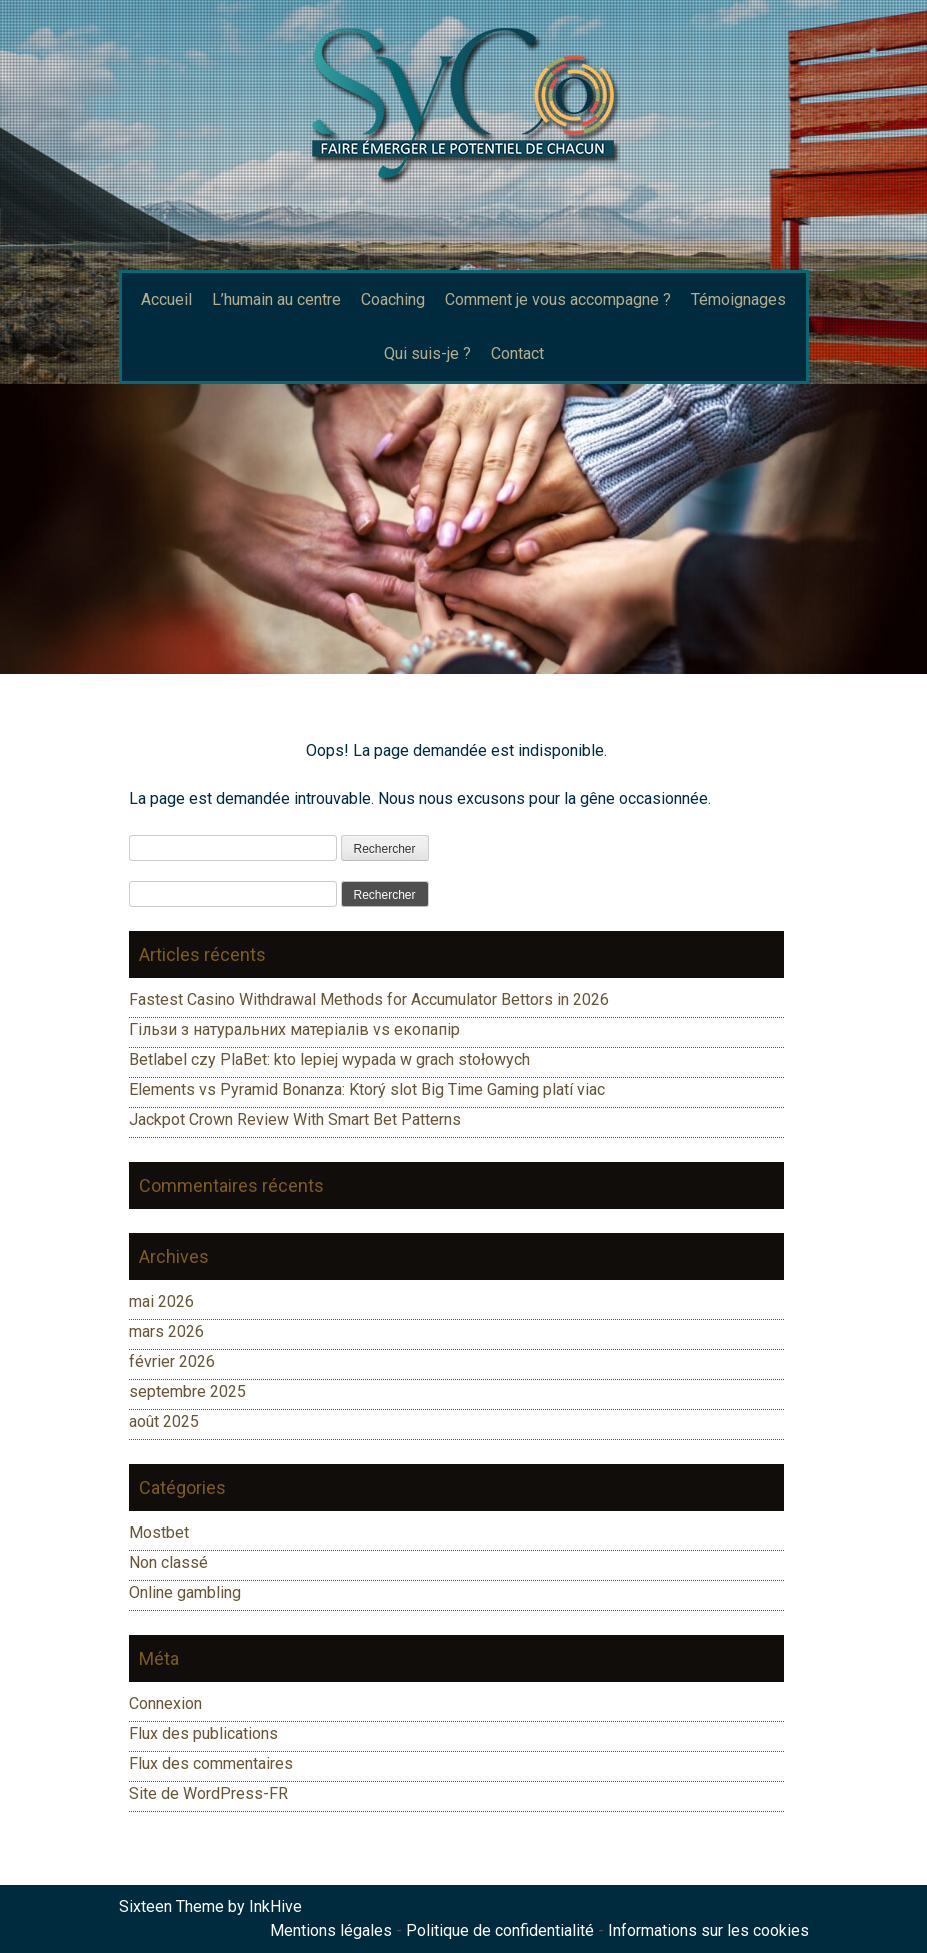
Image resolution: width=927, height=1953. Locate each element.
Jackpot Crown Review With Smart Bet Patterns (295, 1119)
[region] (463, 529)
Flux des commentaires (211, 1763)
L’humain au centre (276, 299)
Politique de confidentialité (500, 1930)
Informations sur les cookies (708, 1930)
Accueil (166, 299)
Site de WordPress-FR (208, 1793)
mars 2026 (166, 1331)
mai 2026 (161, 1301)
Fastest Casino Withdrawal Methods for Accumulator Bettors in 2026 (369, 999)
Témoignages (738, 299)
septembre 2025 (187, 1391)
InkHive (275, 1906)
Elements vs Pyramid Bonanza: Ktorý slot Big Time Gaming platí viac (367, 1089)
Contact (517, 353)
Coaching (393, 299)
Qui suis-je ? (427, 353)
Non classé (168, 1562)
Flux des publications (203, 1733)
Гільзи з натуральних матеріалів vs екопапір (294, 1029)
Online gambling (185, 1592)
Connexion (165, 1703)
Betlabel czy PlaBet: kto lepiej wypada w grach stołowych (329, 1059)
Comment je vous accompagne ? (558, 299)
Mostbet (159, 1532)
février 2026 (172, 1361)
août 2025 (164, 1421)
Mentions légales (331, 1930)
